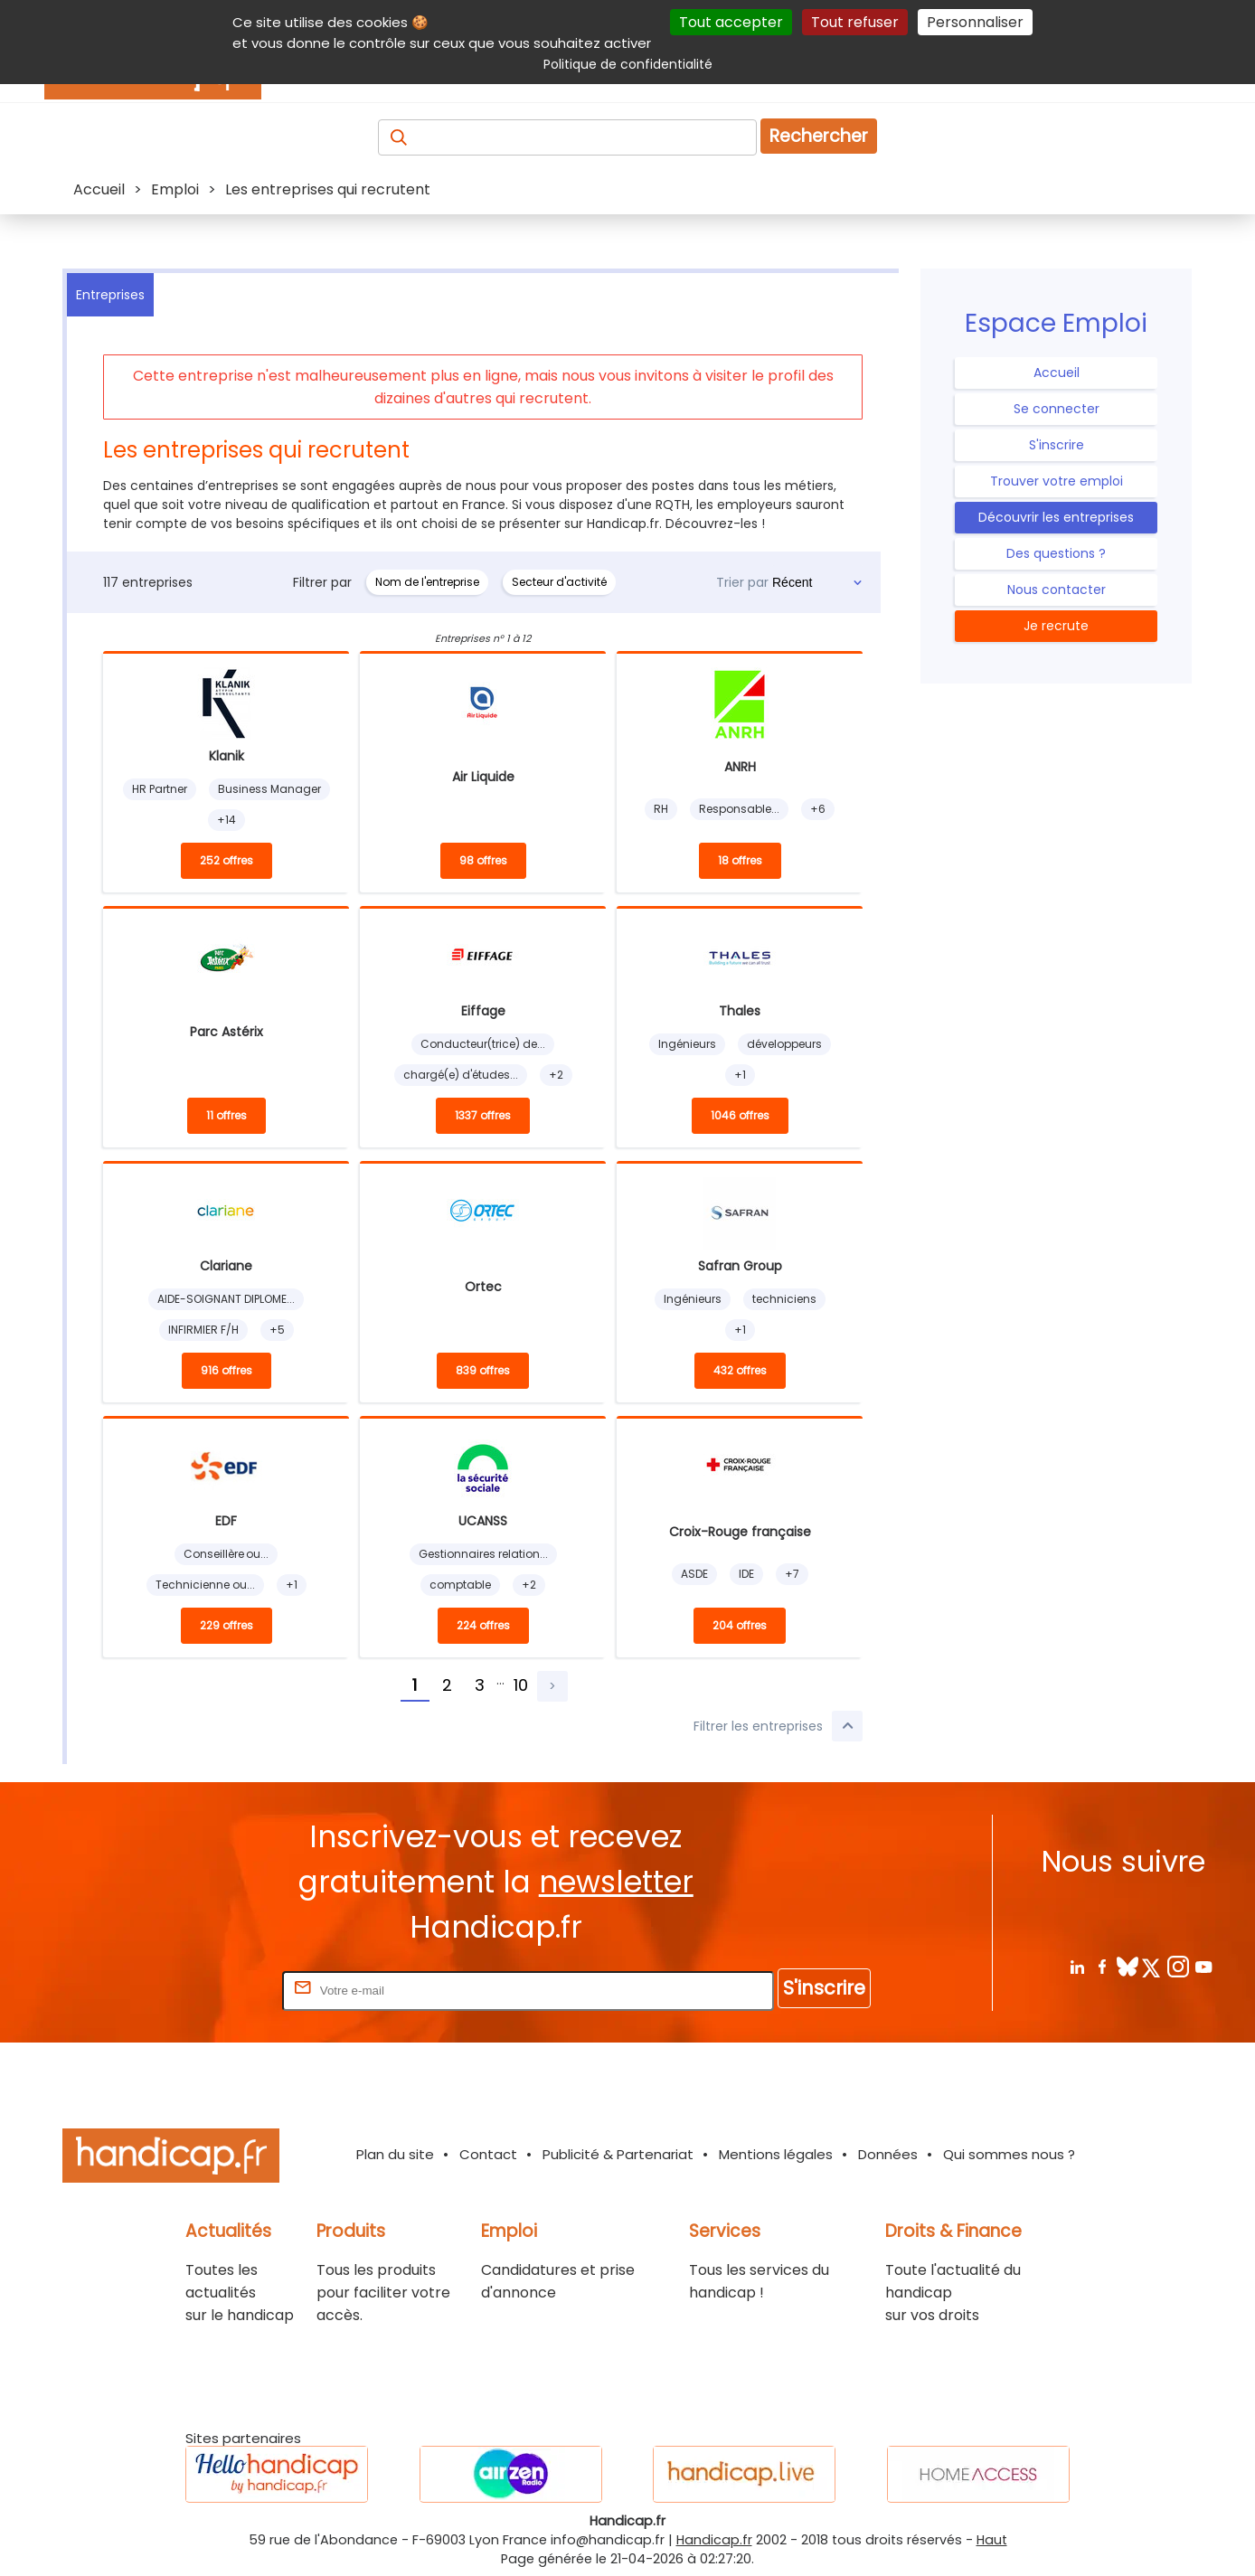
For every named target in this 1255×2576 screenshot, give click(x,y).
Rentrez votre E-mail (206, 1989)
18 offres (740, 860)
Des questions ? (1056, 553)
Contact (488, 2154)
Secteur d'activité (559, 582)
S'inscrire (1056, 445)
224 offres (483, 1625)
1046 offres (740, 1115)
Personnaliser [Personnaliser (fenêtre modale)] (975, 22)
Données (888, 2154)
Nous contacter (1056, 589)
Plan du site (395, 2154)
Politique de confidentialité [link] (627, 64)
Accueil (1056, 372)
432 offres (740, 1370)
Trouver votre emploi (1056, 481)
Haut (992, 2540)
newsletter (616, 1882)
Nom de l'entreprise (427, 582)
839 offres (483, 1370)
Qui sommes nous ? (1009, 2154)
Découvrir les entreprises (1056, 517)
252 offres (226, 860)
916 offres (226, 1370)
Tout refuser (855, 22)
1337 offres (483, 1115)
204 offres (739, 1625)
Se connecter (1056, 409)
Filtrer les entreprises (778, 1726)
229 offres (226, 1625)
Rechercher (818, 136)
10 (521, 1685)
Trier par (742, 582)
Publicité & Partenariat (618, 2154)
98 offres (483, 860)
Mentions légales (776, 2154)
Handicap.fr (714, 2540)
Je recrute (1056, 626)
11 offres (226, 1115)
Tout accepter (731, 22)
